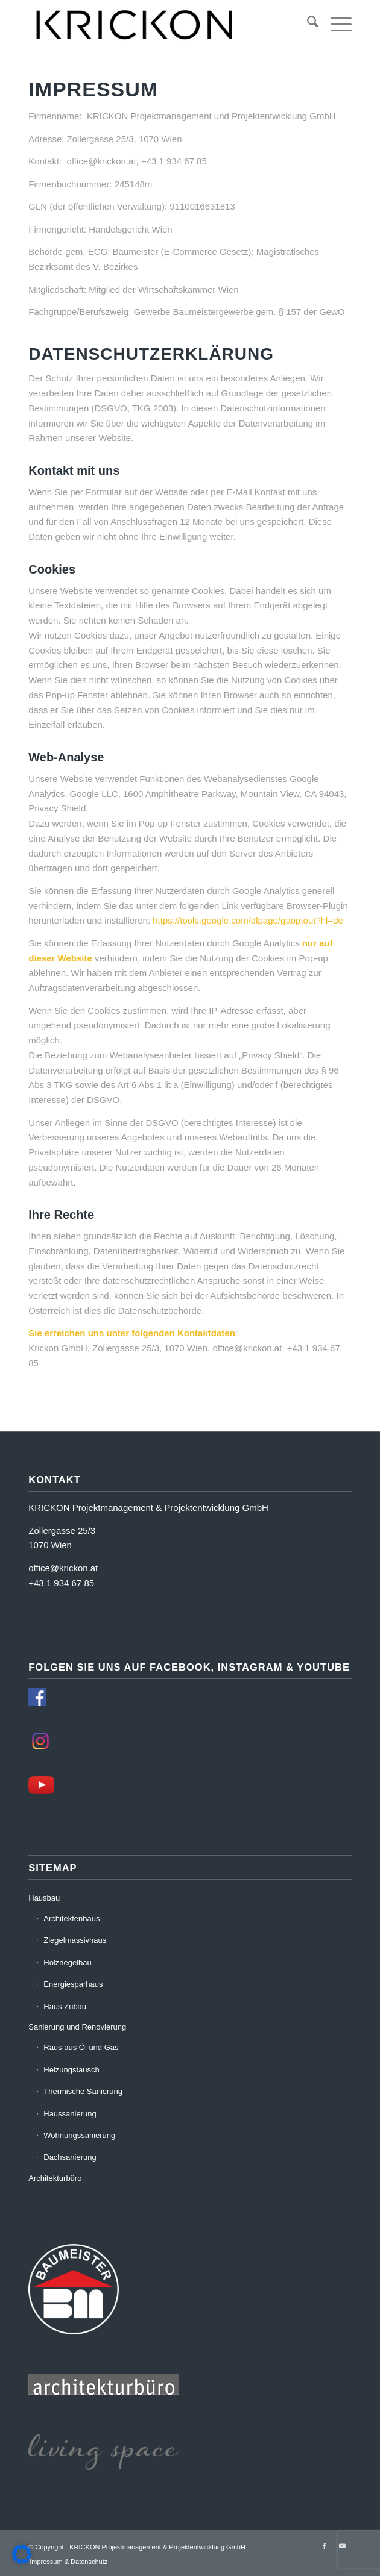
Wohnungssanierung (79, 2135)
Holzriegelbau (67, 1962)
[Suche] (306, 24)
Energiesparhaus (73, 1984)
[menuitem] (306, 24)
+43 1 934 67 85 (61, 1583)
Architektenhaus (71, 1918)
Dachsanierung (69, 2157)
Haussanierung (69, 2113)
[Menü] (335, 24)
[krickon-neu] (157, 24)
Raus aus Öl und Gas (80, 2047)
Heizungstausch (71, 2069)
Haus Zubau (64, 2006)
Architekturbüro (54, 2178)
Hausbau (44, 1897)
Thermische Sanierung (82, 2091)
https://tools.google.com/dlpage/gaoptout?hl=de (248, 920)
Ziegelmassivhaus (74, 1940)
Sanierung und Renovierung (77, 2026)
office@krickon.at (63, 1568)
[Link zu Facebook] (324, 2546)
